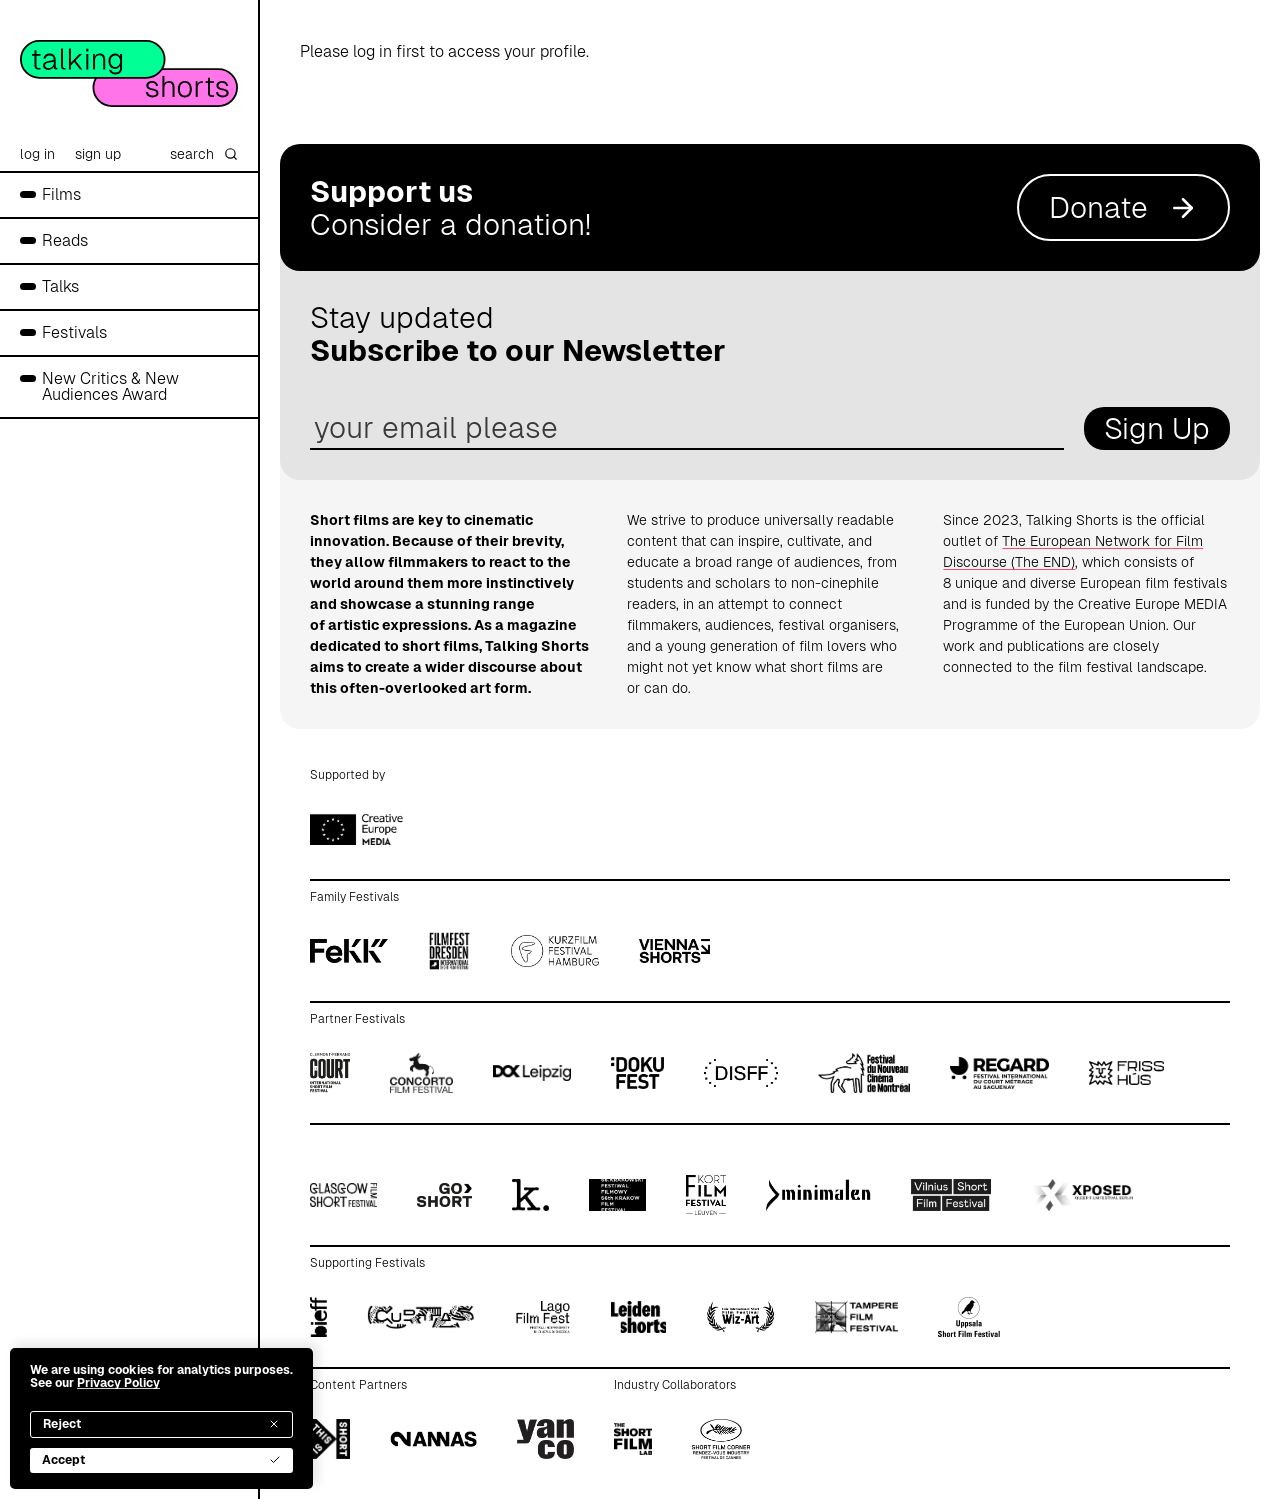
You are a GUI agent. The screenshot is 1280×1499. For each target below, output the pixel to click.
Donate (1123, 207)
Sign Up (1157, 428)
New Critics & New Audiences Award (110, 386)
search (204, 154)
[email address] (687, 428)
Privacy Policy (118, 1383)
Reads (65, 240)
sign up (98, 154)
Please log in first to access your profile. (444, 51)
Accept (161, 1460)
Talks (60, 286)
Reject (161, 1424)
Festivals (74, 332)
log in (37, 154)
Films (61, 194)
